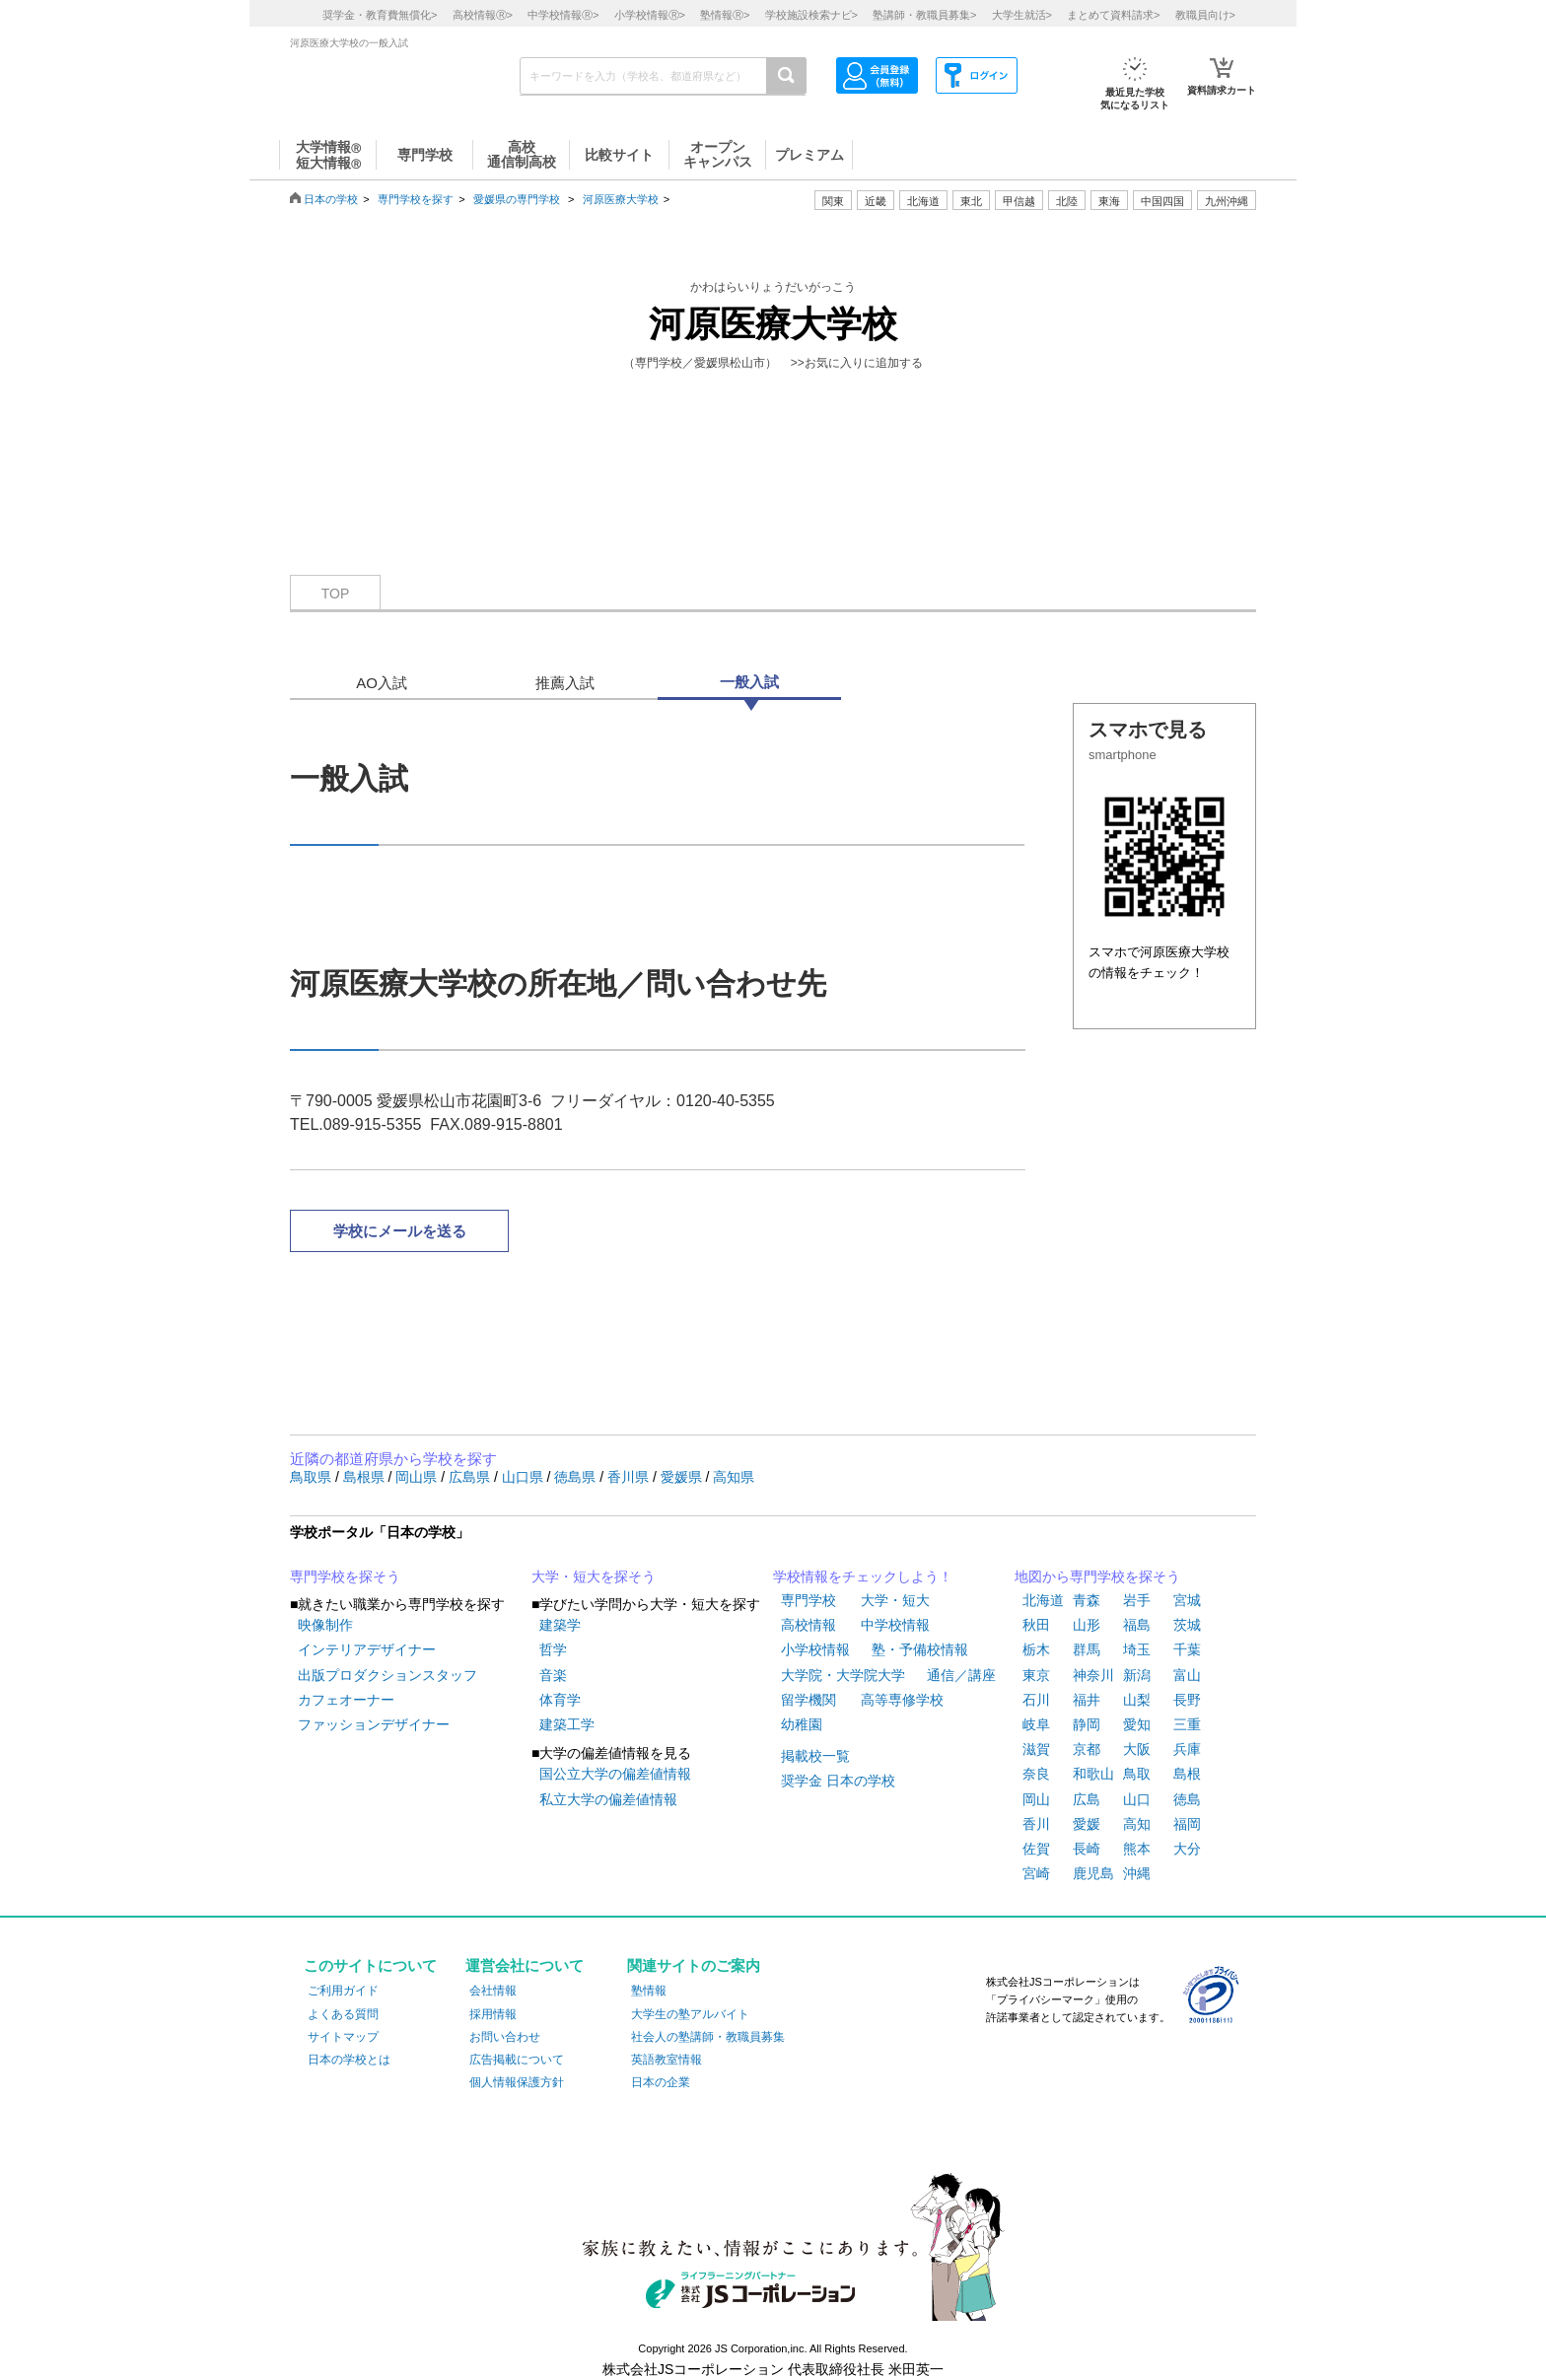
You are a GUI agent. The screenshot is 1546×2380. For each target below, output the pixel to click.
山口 (1137, 1799)
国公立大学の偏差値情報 (615, 1774)
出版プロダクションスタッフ (387, 1675)
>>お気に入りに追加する (857, 363)
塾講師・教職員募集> (924, 15)
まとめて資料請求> (1113, 15)
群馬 (1086, 1649)
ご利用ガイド (343, 1990)
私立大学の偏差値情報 (608, 1799)
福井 (1086, 1700)
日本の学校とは (349, 2059)
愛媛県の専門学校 (516, 199)
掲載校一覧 (815, 1756)
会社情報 (493, 1990)
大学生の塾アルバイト (690, 2014)
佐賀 (1036, 1848)
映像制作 (325, 1625)
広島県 (471, 1477)
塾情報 (649, 1990)
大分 (1187, 1848)
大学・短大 (895, 1600)
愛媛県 (683, 1477)
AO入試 (381, 682)
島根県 (365, 1477)
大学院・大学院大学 (843, 1675)
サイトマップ (343, 2037)
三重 (1187, 1724)
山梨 (1137, 1700)
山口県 (524, 1477)
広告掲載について (516, 2059)
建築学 (560, 1625)
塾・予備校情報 (920, 1649)
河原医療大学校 (621, 199)
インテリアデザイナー (367, 1649)
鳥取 (1137, 1774)
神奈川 (1093, 1675)
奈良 (1036, 1774)
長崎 (1086, 1848)
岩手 (1137, 1600)
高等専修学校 (902, 1700)
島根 (1187, 1774)
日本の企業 (660, 2082)
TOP (335, 593)
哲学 (553, 1649)
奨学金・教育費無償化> (379, 15)
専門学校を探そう (345, 1576)
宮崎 (1036, 1873)
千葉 (1187, 1649)
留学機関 (808, 1700)
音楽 (553, 1675)
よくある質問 (343, 2014)
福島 (1137, 1625)
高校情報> (483, 15)
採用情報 (493, 2014)
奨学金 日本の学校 (838, 1780)
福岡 (1187, 1824)
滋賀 (1036, 1749)
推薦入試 (565, 682)
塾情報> (724, 15)
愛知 (1137, 1724)
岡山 (1036, 1799)
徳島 (1187, 1799)
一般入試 (749, 681)
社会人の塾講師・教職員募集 (708, 2037)
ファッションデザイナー (374, 1724)
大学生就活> (1022, 15)
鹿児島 (1093, 1873)
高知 (1137, 1824)
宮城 (1187, 1600)
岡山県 (418, 1477)
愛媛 (1086, 1824)
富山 (1187, 1675)
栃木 (1036, 1649)
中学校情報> (562, 15)
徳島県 (576, 1477)
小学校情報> (649, 15)
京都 (1086, 1749)
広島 (1086, 1799)
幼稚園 (801, 1724)
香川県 (630, 1477)
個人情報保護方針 (516, 2082)
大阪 (1137, 1749)
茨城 (1187, 1625)
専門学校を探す (416, 199)
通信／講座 (961, 1675)
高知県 (733, 1477)
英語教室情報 (666, 2059)
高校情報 (808, 1625)
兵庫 (1187, 1749)
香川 (1036, 1824)
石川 (1036, 1700)
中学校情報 (895, 1625)
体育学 (560, 1700)
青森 (1086, 1600)
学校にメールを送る (399, 1231)
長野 (1187, 1700)
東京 (1036, 1675)
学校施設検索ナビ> (811, 15)
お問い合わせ (504, 2037)
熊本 (1137, 1848)
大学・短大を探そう (593, 1576)
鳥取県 (312, 1477)
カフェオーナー (346, 1700)
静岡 (1086, 1724)
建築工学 (567, 1724)
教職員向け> (1205, 15)
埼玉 (1137, 1649)
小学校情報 (815, 1649)
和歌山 (1093, 1774)
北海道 (923, 201)
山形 (1086, 1625)
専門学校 (808, 1600)
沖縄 (1137, 1873)
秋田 (1036, 1625)
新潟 (1137, 1675)
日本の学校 (331, 199)
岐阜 (1036, 1724)
